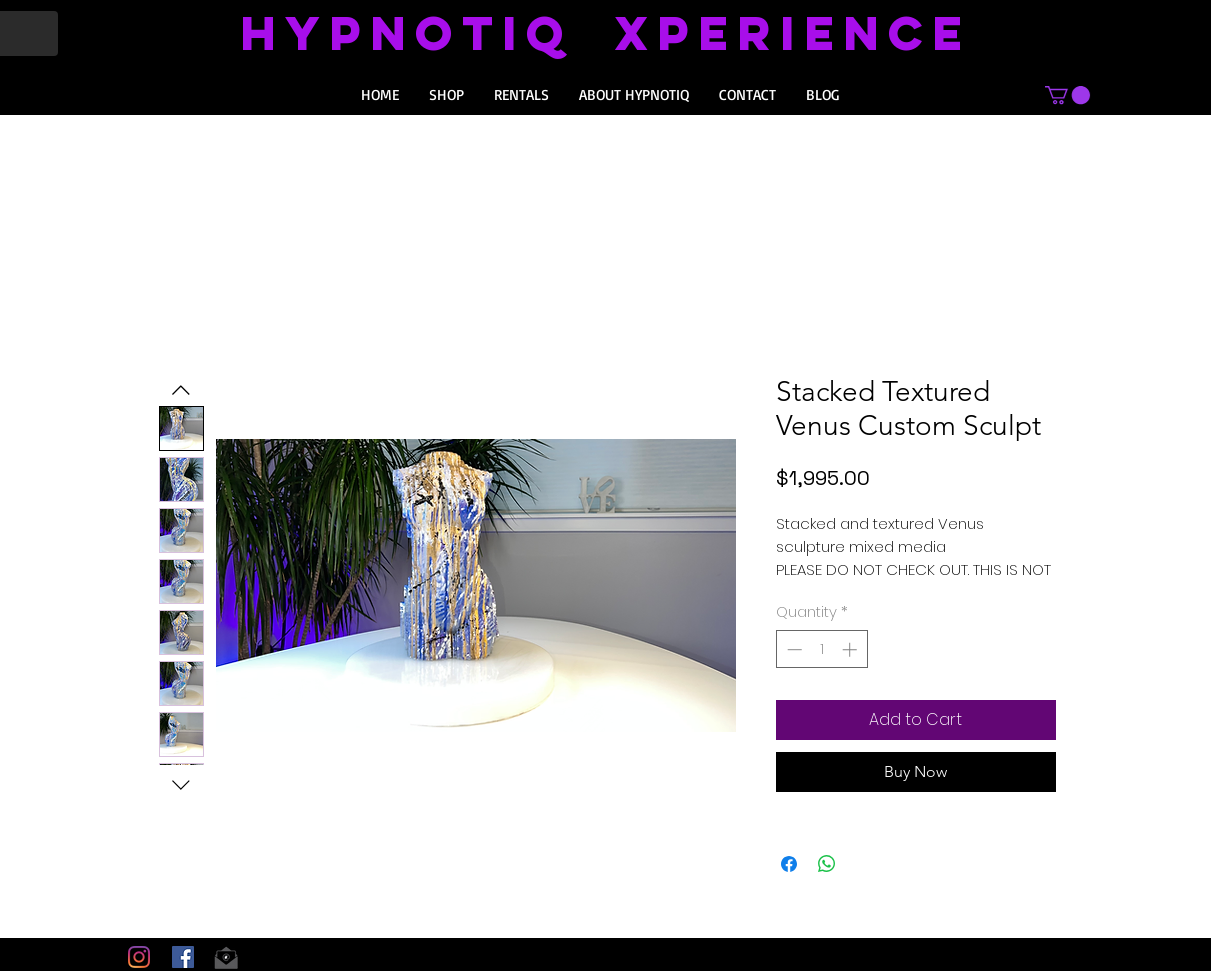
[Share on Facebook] (789, 864)
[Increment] (851, 649)
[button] (1067, 95)
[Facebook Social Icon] (183, 957)
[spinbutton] (821, 649)
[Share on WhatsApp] (827, 864)
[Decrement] (792, 649)
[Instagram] (139, 957)
